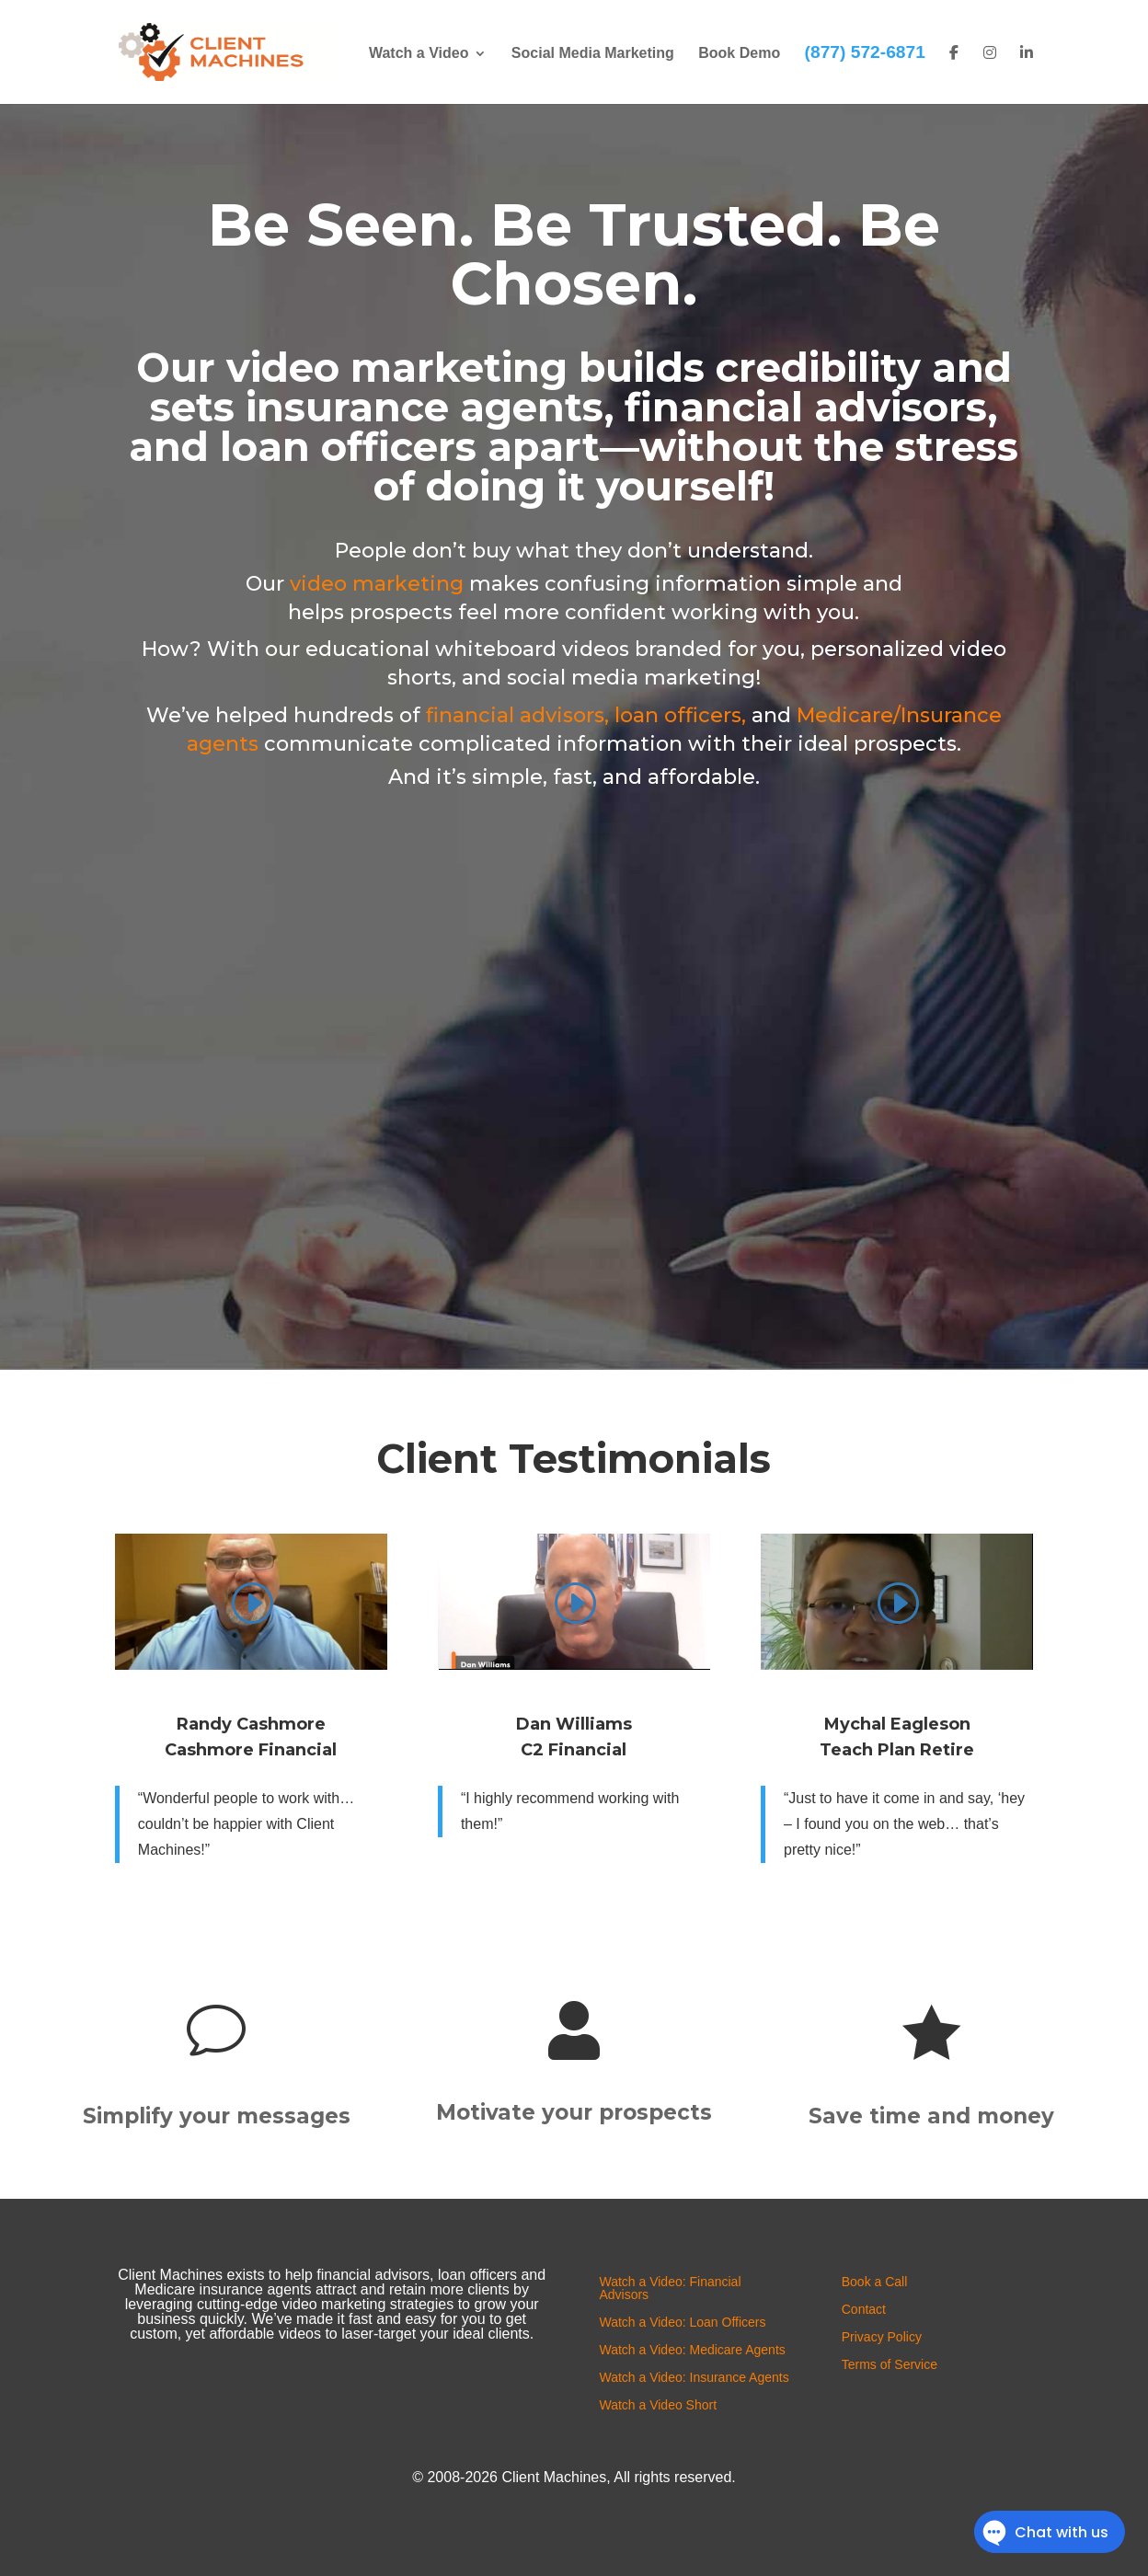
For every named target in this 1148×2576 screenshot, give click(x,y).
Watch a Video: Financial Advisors (669, 2288)
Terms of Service (889, 2365)
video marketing (377, 583)
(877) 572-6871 (865, 52)
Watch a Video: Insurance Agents (693, 2378)
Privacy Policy (882, 2337)
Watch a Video (418, 54)
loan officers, (680, 715)
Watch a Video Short (658, 2405)
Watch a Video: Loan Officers (682, 2322)
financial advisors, (517, 715)
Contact (864, 2310)
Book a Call (875, 2282)
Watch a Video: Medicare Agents (692, 2350)
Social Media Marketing (592, 54)
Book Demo (739, 54)
